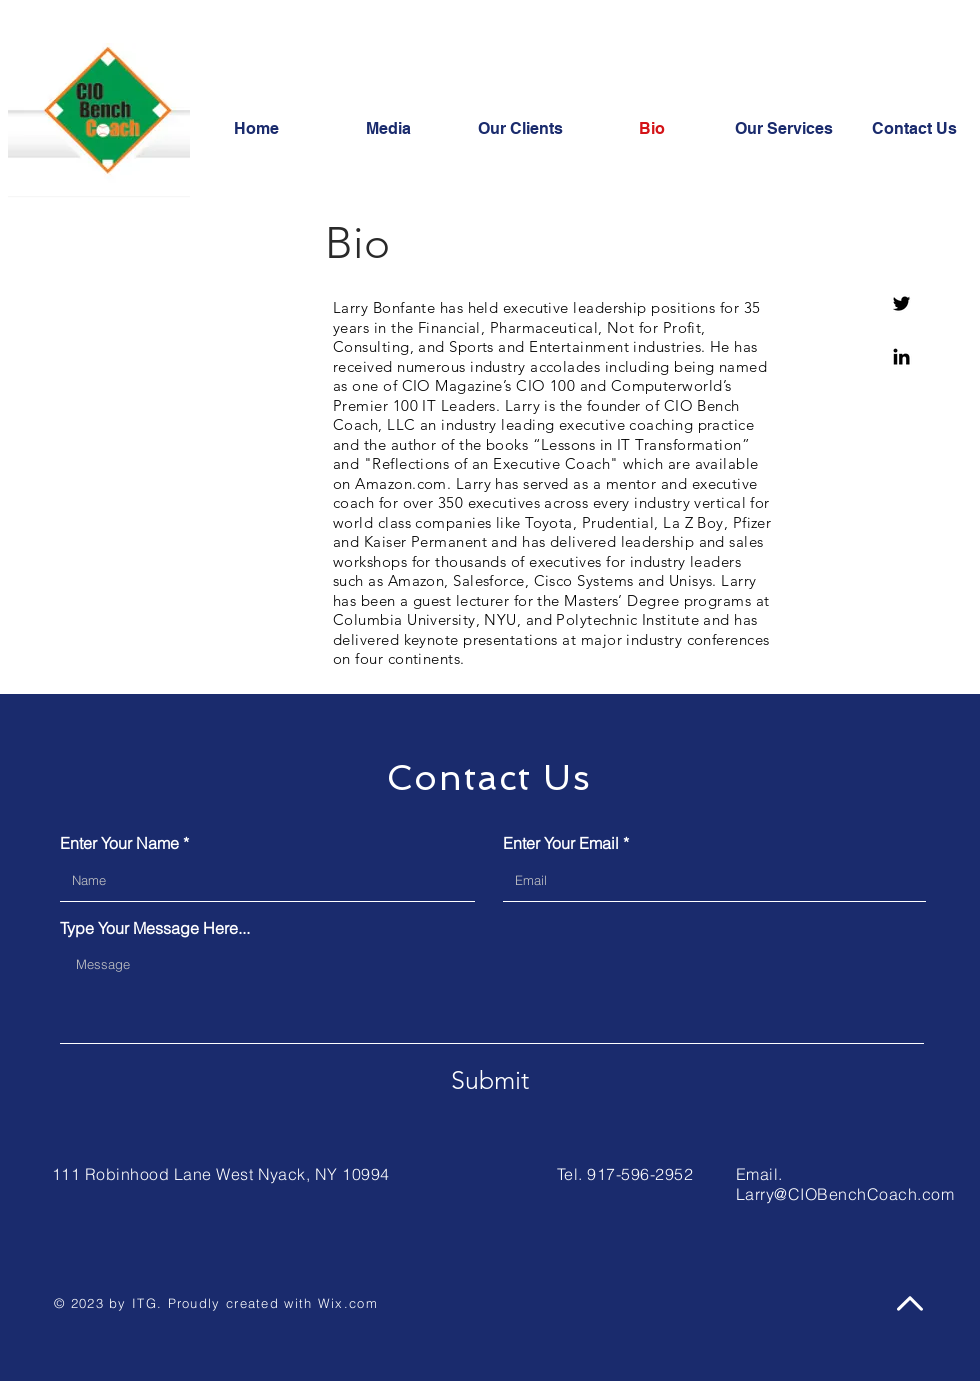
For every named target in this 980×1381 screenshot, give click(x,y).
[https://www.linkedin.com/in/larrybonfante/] (901, 356)
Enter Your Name (119, 843)
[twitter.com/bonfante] (901, 303)
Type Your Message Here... (155, 928)
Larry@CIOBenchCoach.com (845, 1194)
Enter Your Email (561, 843)
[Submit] (490, 1080)
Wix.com (348, 1303)
